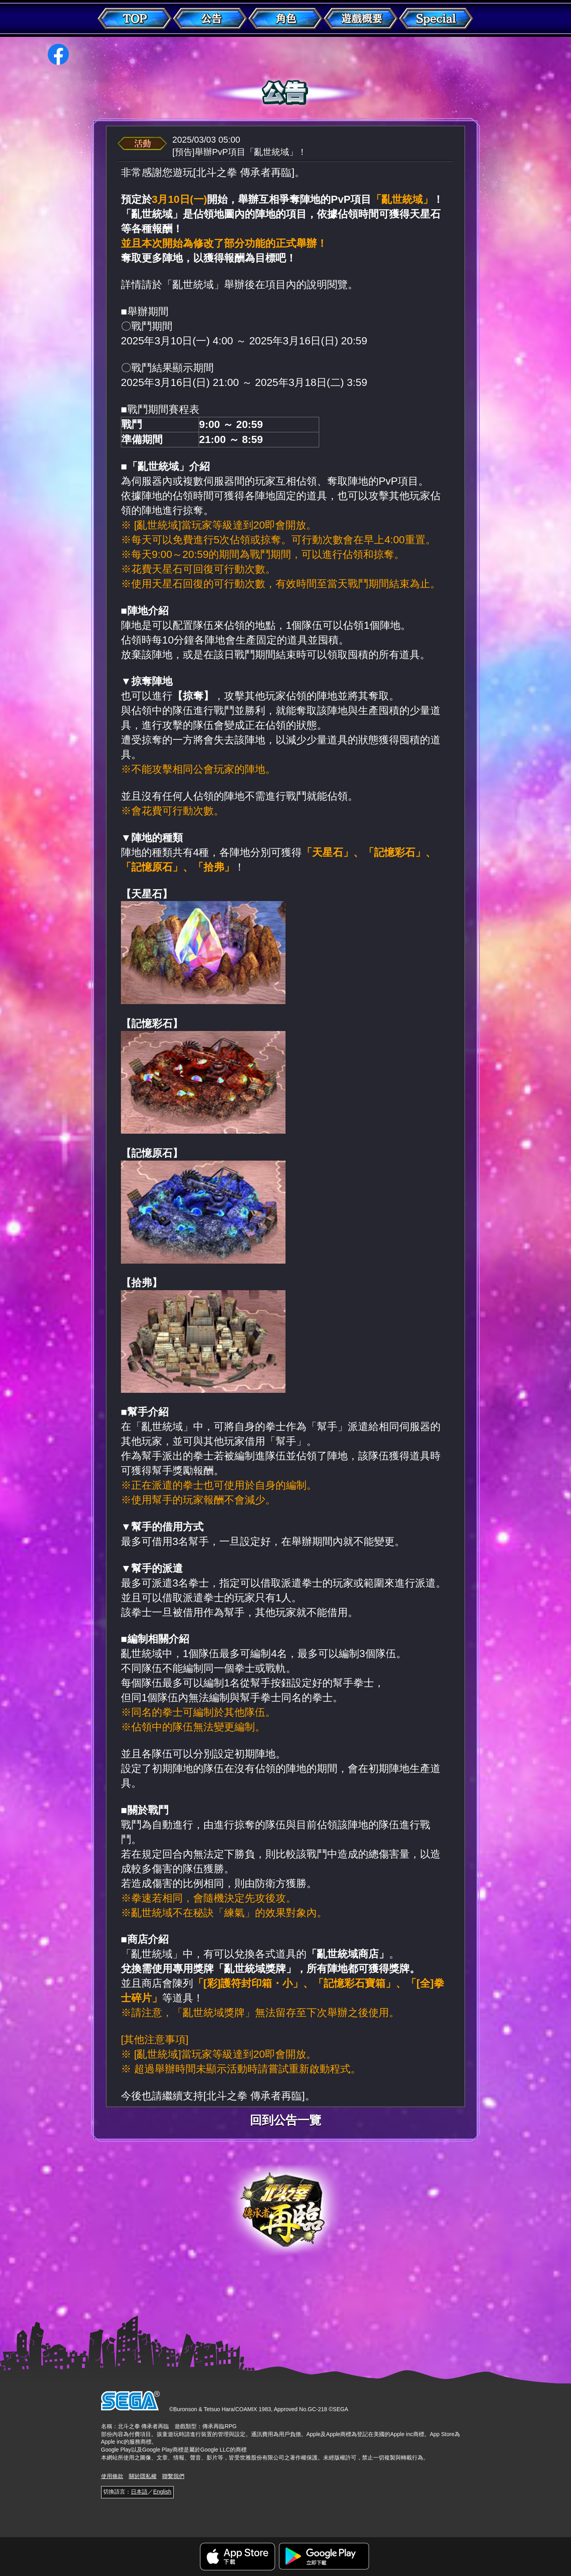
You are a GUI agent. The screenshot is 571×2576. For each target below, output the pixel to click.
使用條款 (112, 2476)
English (162, 2491)
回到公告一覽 (285, 2120)
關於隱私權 (143, 2476)
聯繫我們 (173, 2476)
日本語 (139, 2491)
